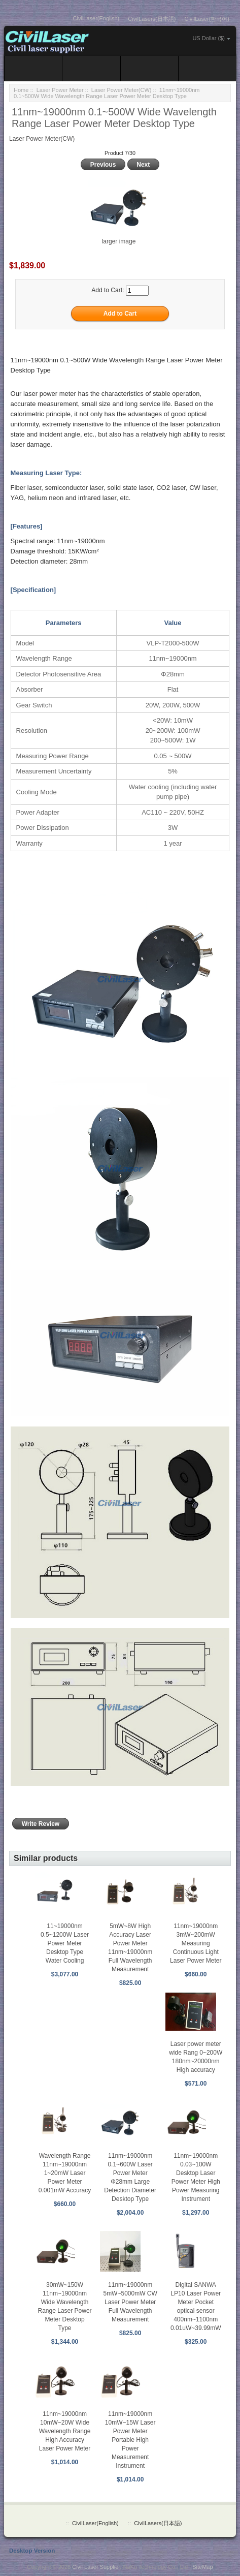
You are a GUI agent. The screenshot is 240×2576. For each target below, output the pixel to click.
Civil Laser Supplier (96, 2567)
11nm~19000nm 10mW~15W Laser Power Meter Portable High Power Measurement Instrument (130, 2439)
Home (21, 90)
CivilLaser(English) (96, 18)
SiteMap (202, 2567)
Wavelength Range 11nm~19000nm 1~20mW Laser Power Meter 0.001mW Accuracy (65, 2173)
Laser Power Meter (60, 90)
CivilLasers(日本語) (152, 19)
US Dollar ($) (208, 38)
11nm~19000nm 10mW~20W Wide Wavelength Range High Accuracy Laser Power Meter (65, 2431)
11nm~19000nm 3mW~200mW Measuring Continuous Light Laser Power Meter (195, 1943)
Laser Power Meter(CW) (121, 90)
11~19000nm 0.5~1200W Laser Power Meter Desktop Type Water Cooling (65, 1943)
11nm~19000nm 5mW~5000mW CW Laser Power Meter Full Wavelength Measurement (130, 2302)
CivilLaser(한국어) (206, 19)
